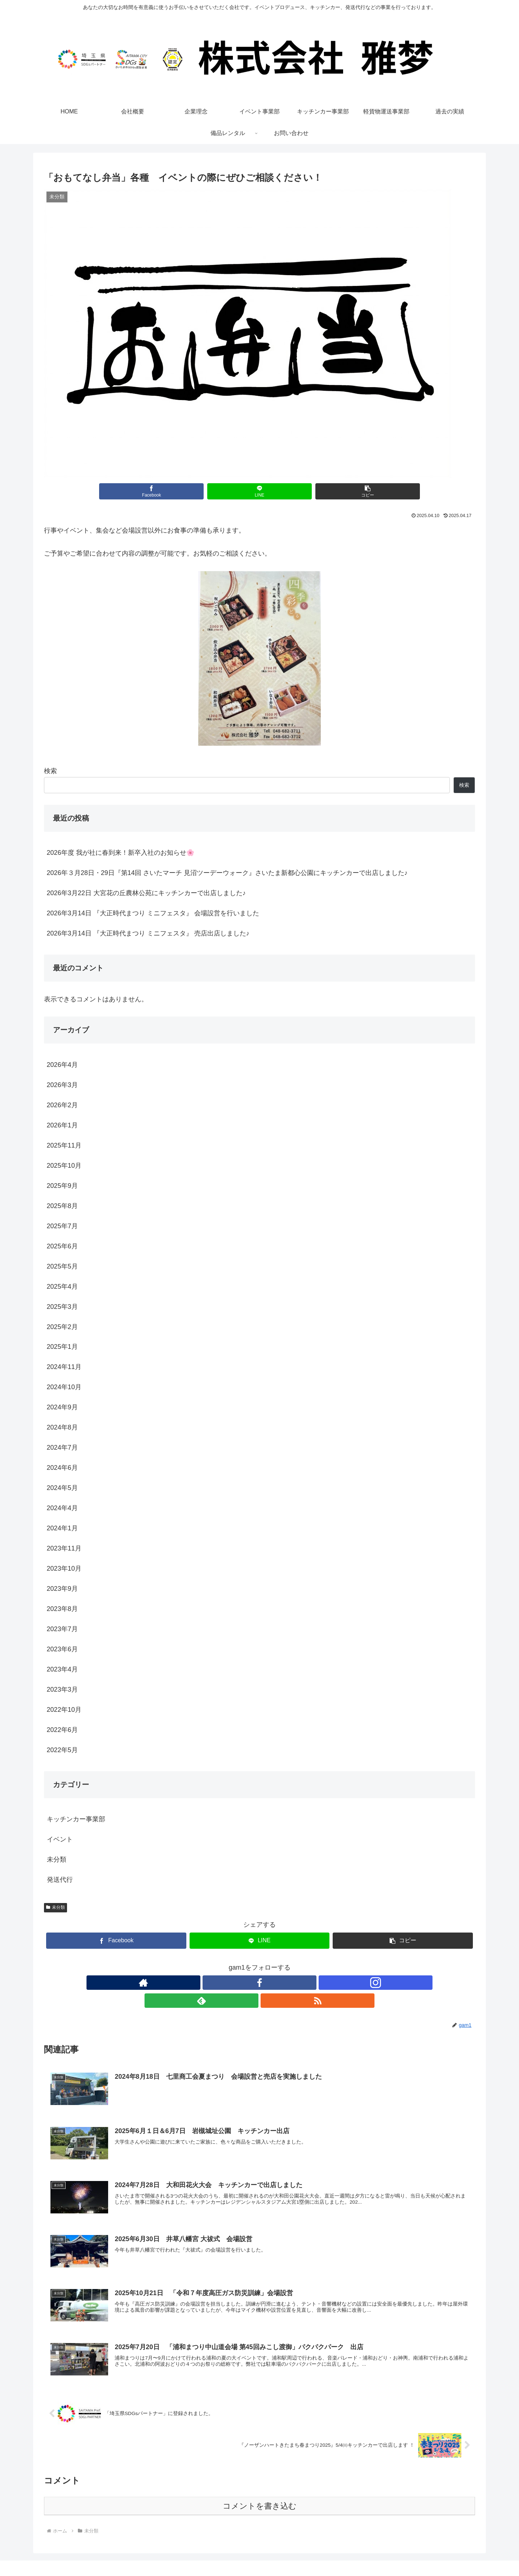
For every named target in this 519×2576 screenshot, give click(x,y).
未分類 (55, 1907)
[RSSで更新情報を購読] (292, 1982)
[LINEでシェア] (259, 491)
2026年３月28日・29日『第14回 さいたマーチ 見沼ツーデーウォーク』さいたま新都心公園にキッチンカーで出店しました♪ (227, 872)
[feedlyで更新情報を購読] (276, 1982)
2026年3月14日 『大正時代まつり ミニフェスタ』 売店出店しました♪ (148, 933)
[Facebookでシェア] (186, 491)
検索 (50, 771)
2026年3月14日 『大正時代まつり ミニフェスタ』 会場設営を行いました (153, 913)
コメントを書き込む (260, 2489)
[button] (331, 491)
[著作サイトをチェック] (226, 1982)
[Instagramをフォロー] (259, 1982)
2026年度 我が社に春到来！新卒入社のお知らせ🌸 (120, 852)
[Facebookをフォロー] (243, 1982)
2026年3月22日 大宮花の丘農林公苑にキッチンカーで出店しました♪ (146, 893)
